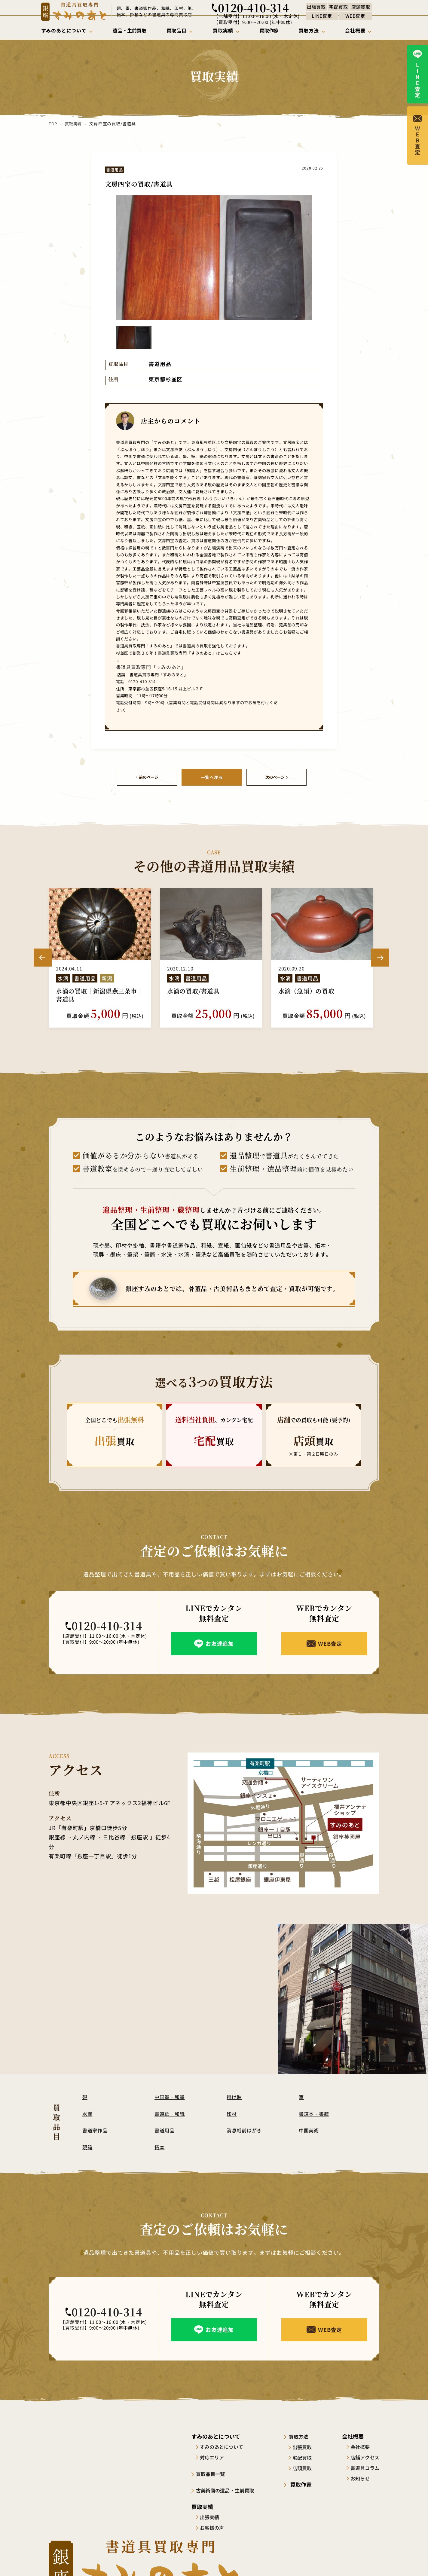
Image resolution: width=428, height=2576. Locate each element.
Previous (43, 957)
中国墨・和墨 (170, 2096)
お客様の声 (214, 2526)
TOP (53, 124)
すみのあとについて (223, 2445)
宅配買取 (306, 2456)
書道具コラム (364, 2467)
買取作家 (303, 2483)
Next (380, 957)
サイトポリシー (311, 2560)
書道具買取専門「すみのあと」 (143, 667)
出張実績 (211, 2515)
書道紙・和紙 (170, 2112)
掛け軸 (235, 2096)
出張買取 (306, 2445)
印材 (232, 2112)
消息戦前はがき (245, 2129)
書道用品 (165, 2129)
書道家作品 (95, 2129)
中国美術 (309, 2129)
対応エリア (214, 2456)
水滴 (87, 2112)
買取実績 (73, 124)
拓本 (159, 2146)
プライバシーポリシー (358, 2560)
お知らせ (360, 2477)
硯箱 (87, 2146)
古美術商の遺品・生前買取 (229, 2488)
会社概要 (360, 2445)
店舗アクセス (364, 2456)
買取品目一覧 (213, 2472)
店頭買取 (306, 2467)
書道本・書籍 (315, 2112)
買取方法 (303, 2435)
